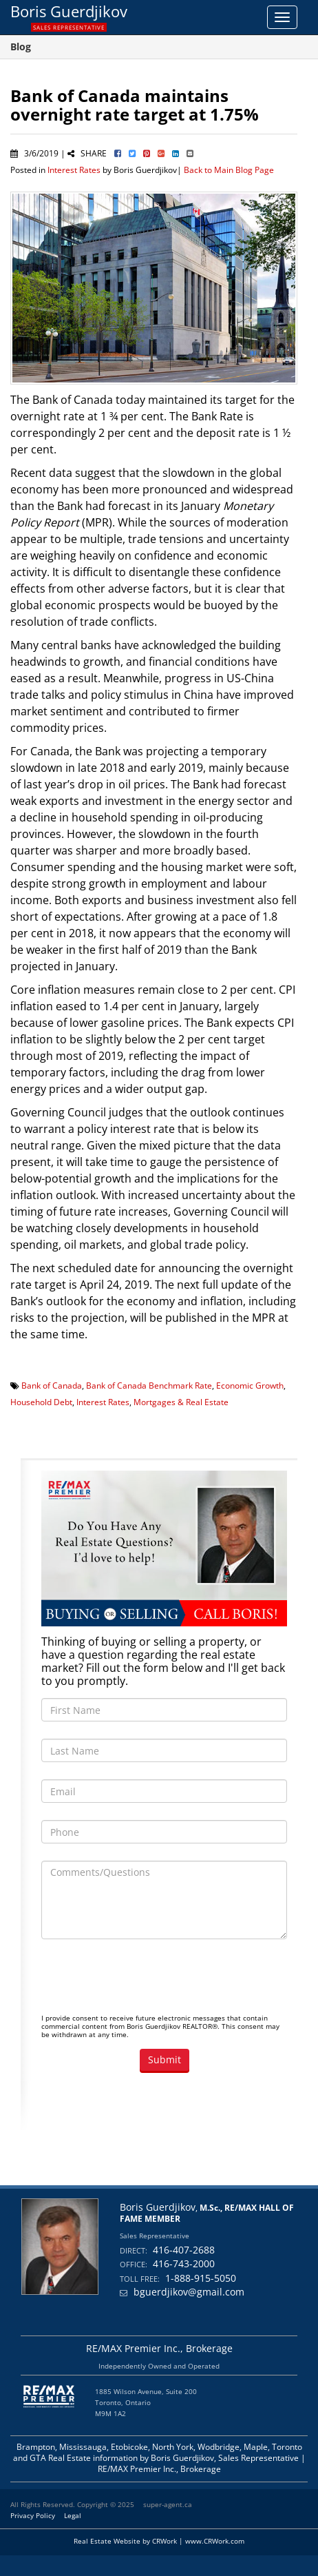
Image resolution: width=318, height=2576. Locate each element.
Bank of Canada (51, 1385)
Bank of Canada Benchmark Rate (149, 1385)
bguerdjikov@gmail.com (189, 2291)
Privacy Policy (32, 2515)
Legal (72, 2515)
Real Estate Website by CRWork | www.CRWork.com (159, 2541)
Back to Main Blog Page (229, 169)
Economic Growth (250, 1385)
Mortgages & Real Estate (181, 1401)
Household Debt (41, 1401)
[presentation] (146, 1983)
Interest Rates (73, 169)
